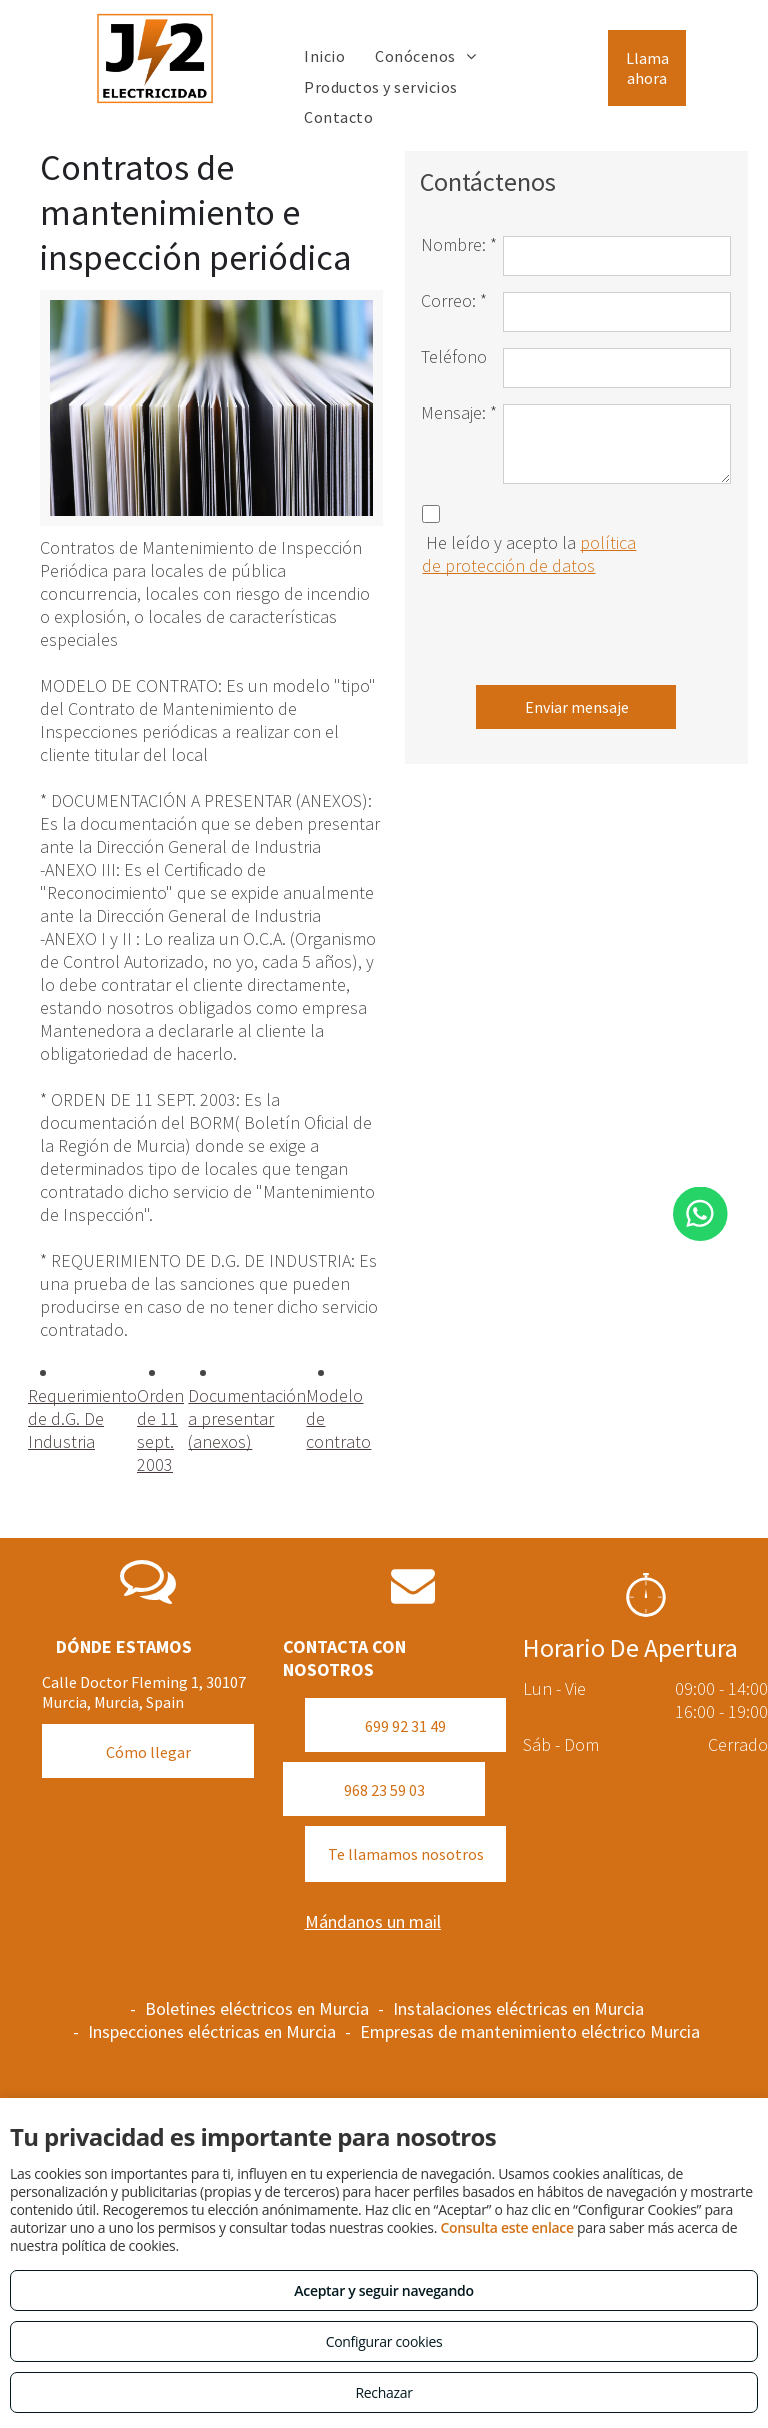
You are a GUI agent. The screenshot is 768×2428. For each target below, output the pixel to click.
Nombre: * (459, 244)
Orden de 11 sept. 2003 (160, 1430)
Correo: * (454, 300)
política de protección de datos (529, 554)
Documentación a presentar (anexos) (247, 1418)
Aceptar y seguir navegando (383, 2290)
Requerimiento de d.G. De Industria (82, 1418)
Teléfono (454, 356)
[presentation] (573, 626)
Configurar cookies (384, 2341)
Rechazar (383, 2392)
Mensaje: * (459, 412)
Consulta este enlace (506, 2227)
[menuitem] (324, 56)
